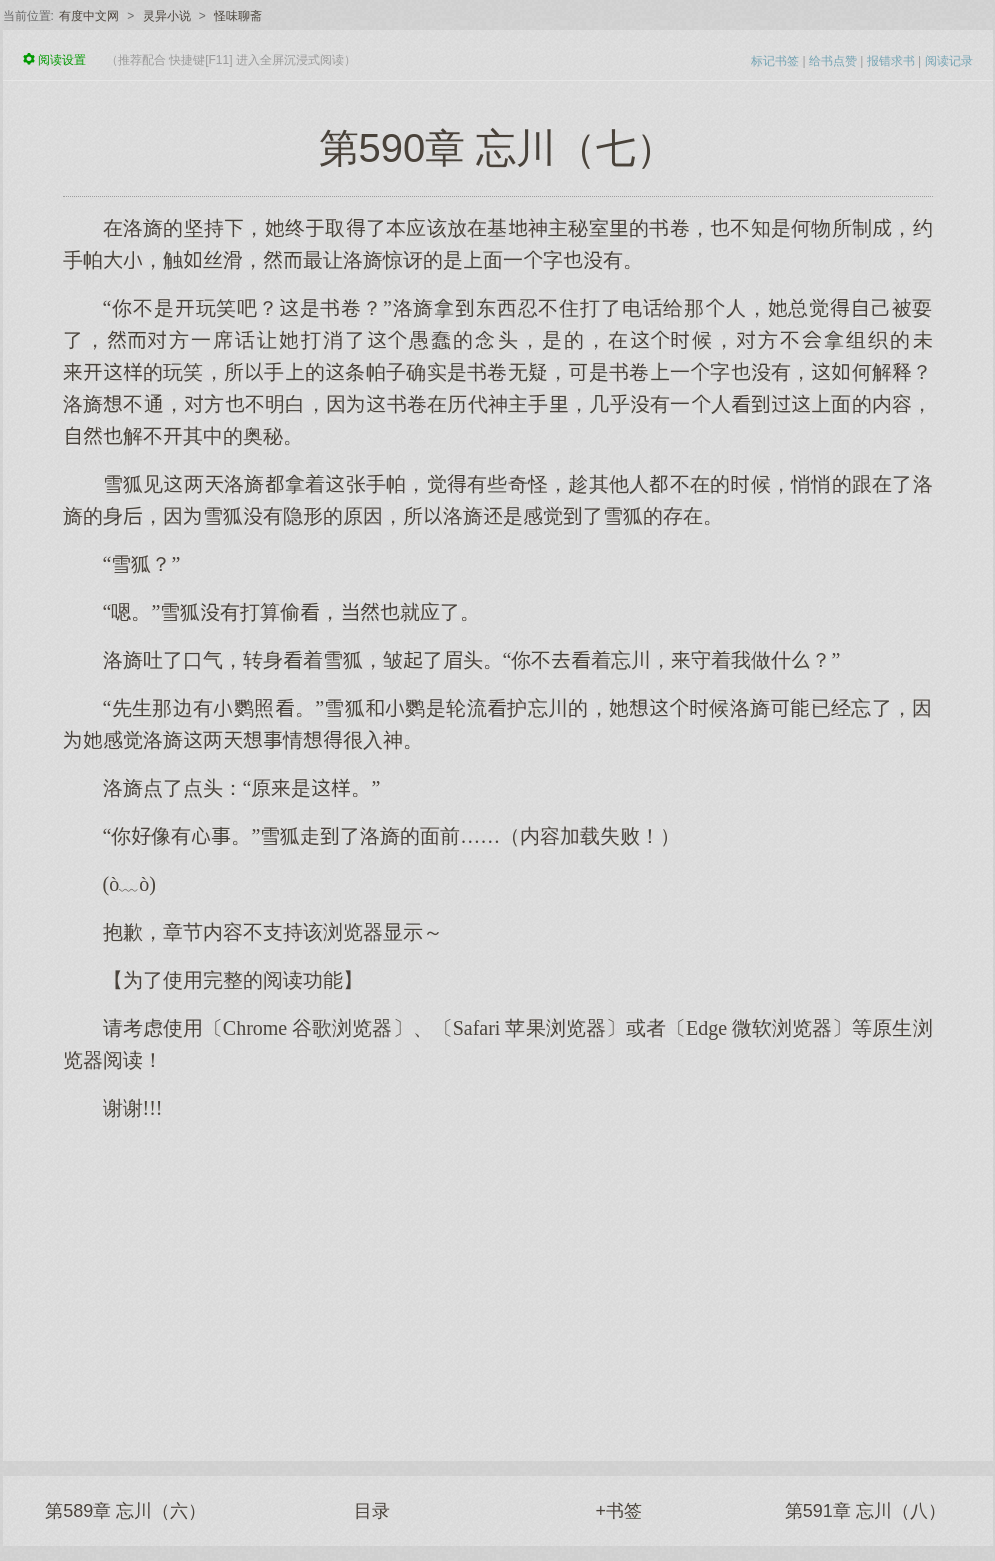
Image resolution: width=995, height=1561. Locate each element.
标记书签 (775, 61)
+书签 (618, 1511)
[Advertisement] (498, 1281)
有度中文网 (89, 16)
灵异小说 (167, 16)
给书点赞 (833, 61)
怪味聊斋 (238, 16)
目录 (372, 1511)
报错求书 (891, 61)
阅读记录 (949, 61)
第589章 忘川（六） (125, 1511)
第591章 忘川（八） (865, 1511)
